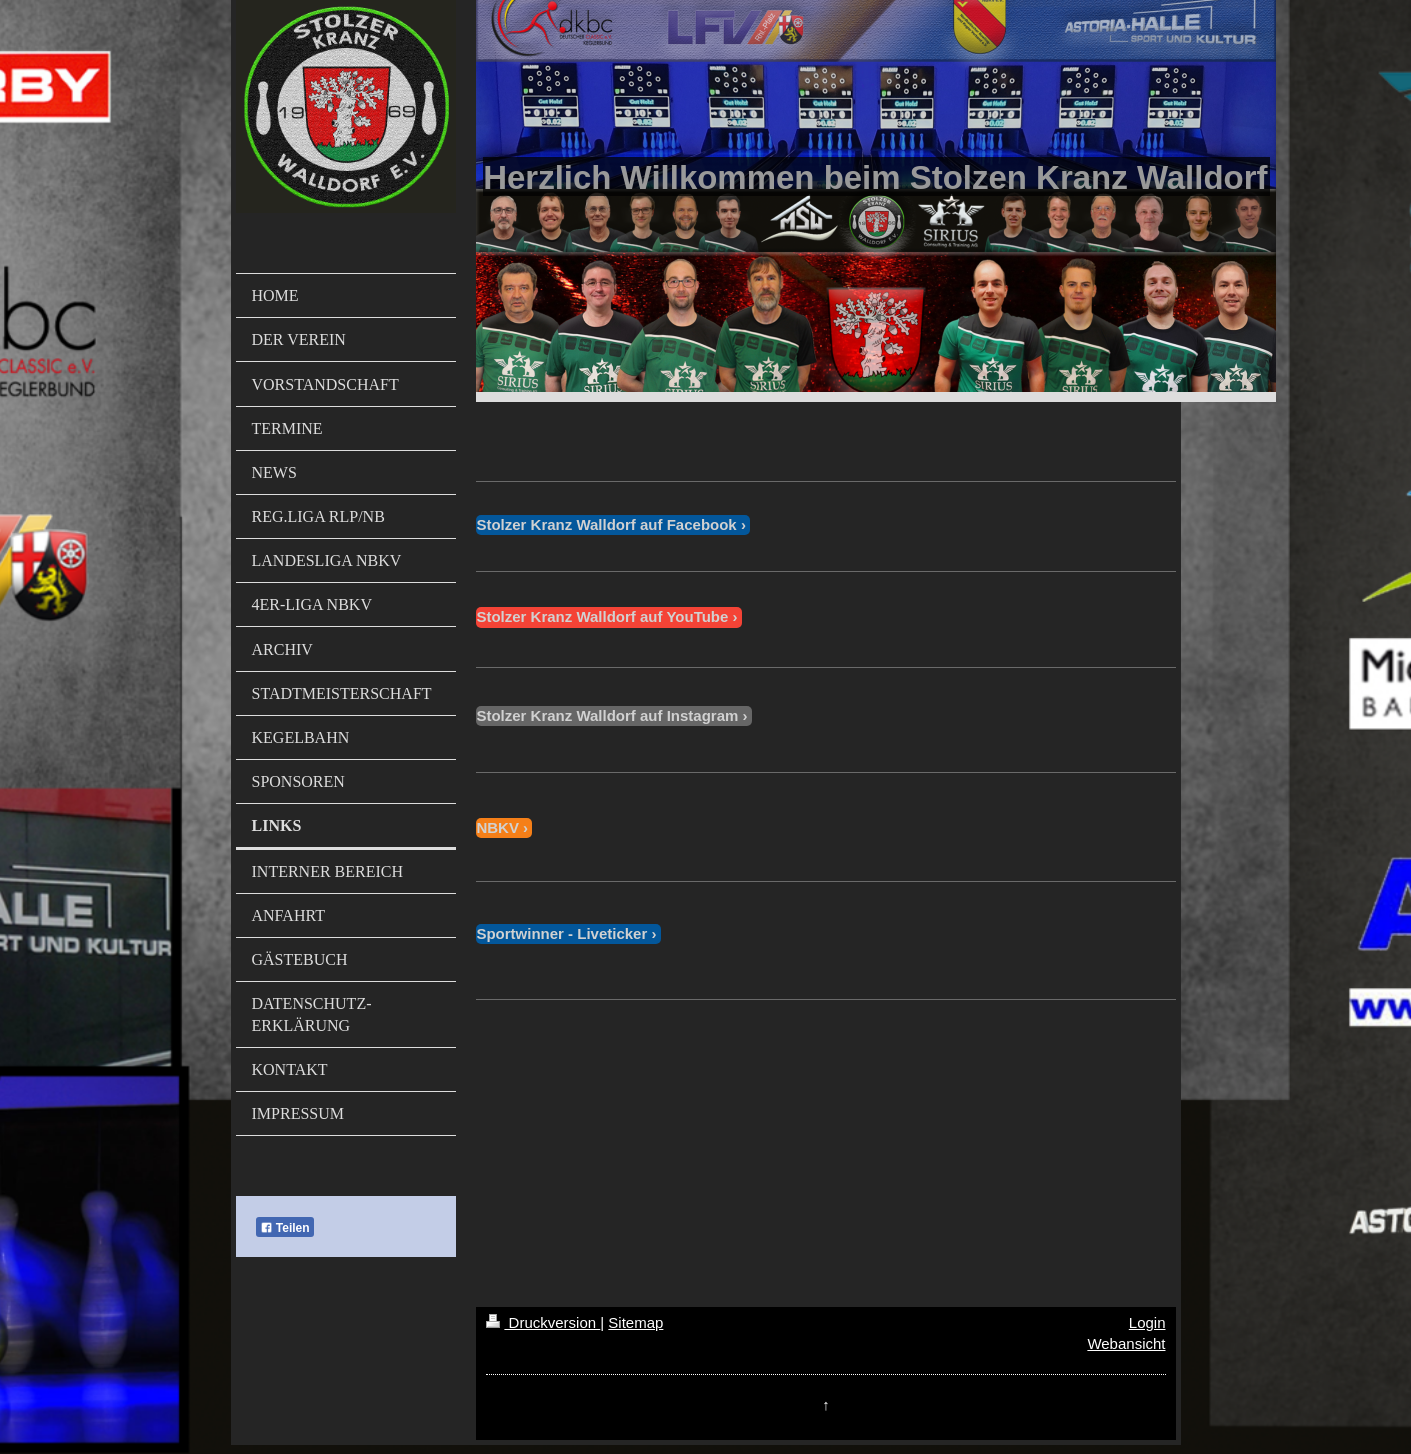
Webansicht (1126, 1343)
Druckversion (543, 1322)
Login (1147, 1322)
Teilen (285, 1228)
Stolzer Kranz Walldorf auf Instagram (607, 715)
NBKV (497, 827)
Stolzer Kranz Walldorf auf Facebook (606, 524)
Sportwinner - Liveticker (561, 933)
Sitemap (635, 1322)
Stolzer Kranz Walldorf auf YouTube (602, 616)
